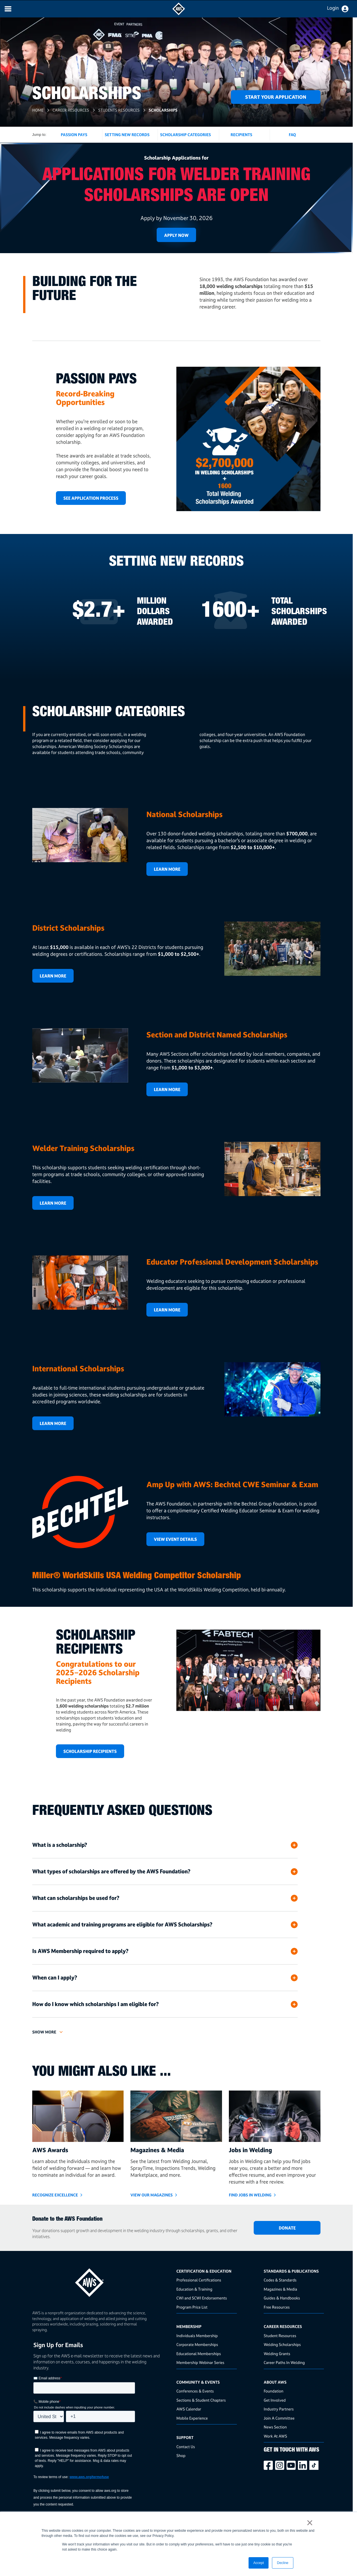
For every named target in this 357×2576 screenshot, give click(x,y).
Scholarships (163, 110)
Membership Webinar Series (200, 2362)
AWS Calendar (188, 2408)
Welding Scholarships (282, 2344)
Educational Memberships (198, 2353)
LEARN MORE (167, 1089)
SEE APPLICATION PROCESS (90, 498)
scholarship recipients (90, 1751)
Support (184, 2437)
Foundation (273, 2390)
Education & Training (194, 2289)
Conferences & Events (195, 2390)
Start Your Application (275, 97)
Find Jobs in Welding (250, 2194)
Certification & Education (203, 2271)
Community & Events (198, 2382)
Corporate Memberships (197, 2344)
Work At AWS (275, 2436)
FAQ (292, 134)
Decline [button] (282, 2563)
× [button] (309, 2522)
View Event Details (175, 1539)
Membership (188, 2326)
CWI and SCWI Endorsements (201, 2297)
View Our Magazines (151, 2194)
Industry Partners (279, 2408)
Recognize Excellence (55, 2194)
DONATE (287, 2228)
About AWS (275, 2382)
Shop (180, 2455)
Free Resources (277, 2307)
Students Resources (119, 110)
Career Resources (71, 110)
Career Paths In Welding (284, 2362)
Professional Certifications (198, 2279)
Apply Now (176, 235)
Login (333, 8)
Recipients (241, 134)
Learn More (167, 869)
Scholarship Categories (185, 134)
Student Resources (280, 2335)
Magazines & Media (280, 2289)
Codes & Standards (280, 2279)
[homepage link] (102, 2280)
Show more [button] (44, 2031)
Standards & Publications (291, 2271)
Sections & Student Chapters (201, 2400)
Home (37, 110)
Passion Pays (74, 134)
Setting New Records (127, 134)
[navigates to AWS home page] (178, 13)
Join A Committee (279, 2418)
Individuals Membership (197, 2335)
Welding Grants (277, 2353)
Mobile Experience (192, 2418)
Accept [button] (258, 2563)
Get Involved (275, 2400)
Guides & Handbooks (282, 2297)
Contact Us (185, 2446)
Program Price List (191, 2307)
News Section (275, 2426)
